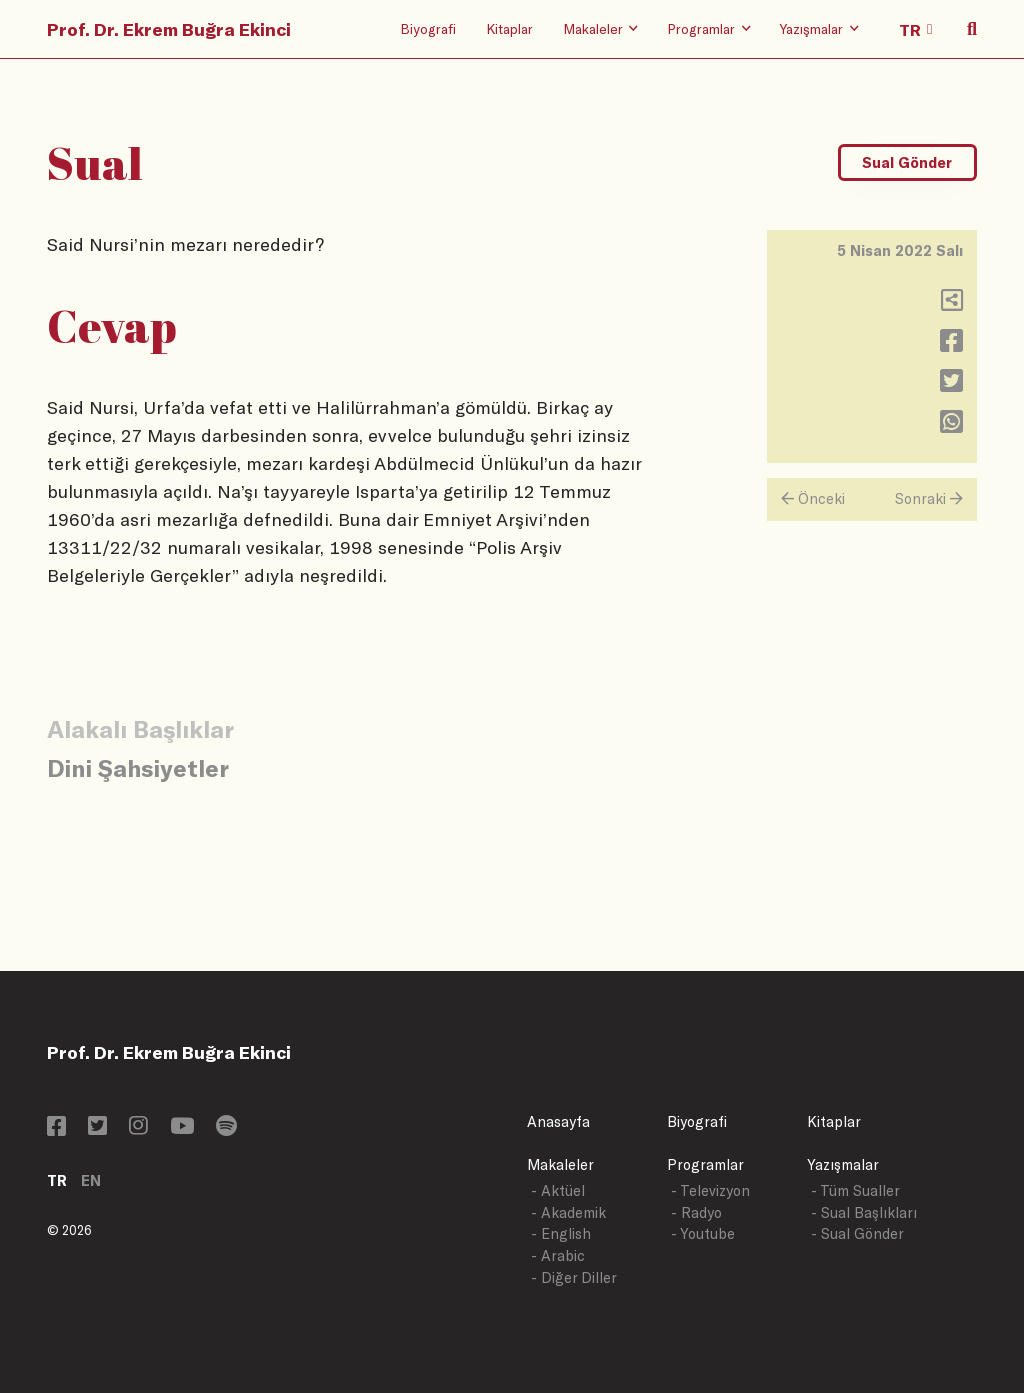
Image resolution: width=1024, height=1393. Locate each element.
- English (561, 1233)
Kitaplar (509, 28)
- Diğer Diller (574, 1277)
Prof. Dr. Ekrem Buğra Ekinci (169, 29)
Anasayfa (558, 1121)
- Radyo (696, 1212)
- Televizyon (710, 1190)
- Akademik (568, 1212)
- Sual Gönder (857, 1233)
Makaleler (560, 1164)
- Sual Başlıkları (864, 1212)
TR (57, 1180)
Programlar (705, 1164)
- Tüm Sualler (855, 1190)
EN (91, 1180)
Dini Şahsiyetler (138, 767)
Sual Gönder (907, 162)
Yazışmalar (843, 1164)
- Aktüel (558, 1190)
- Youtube (703, 1233)
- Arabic (558, 1255)
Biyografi (428, 28)
